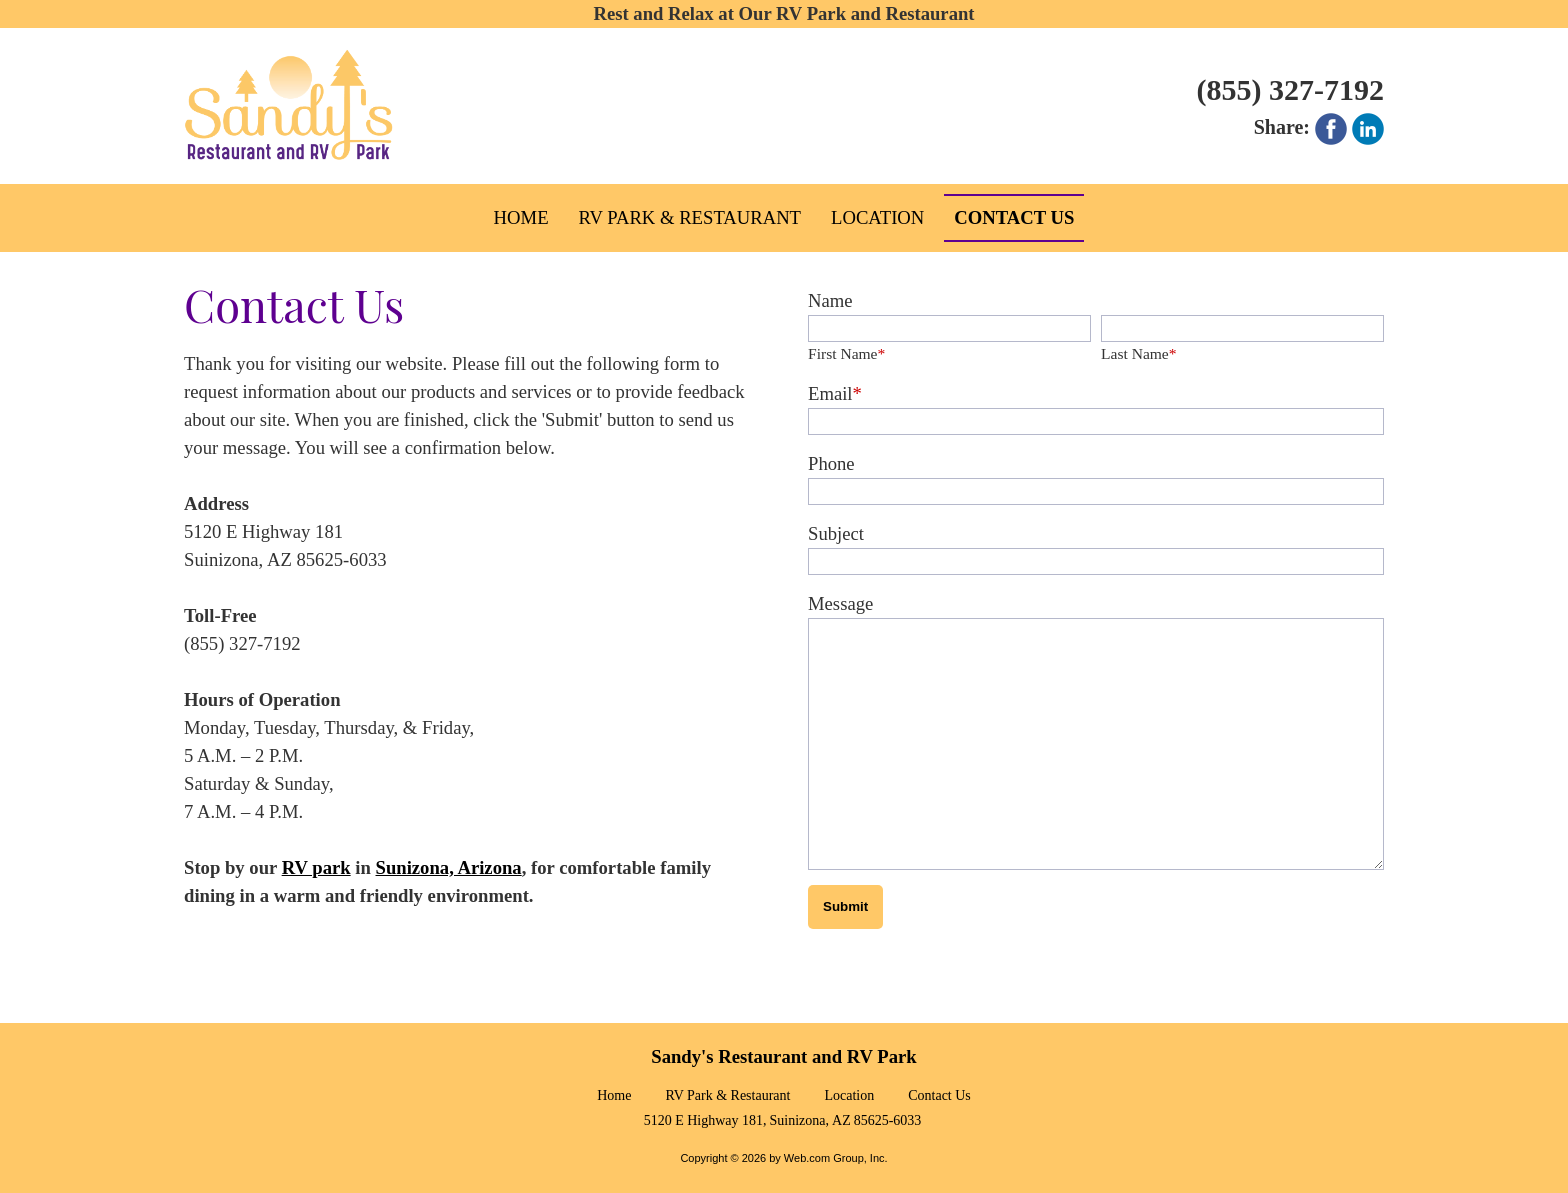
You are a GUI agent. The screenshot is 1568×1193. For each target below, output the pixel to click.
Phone (831, 463)
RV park (316, 867)
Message (840, 603)
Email (835, 393)
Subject (836, 533)
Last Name (1139, 353)
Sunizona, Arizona (449, 867)
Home (614, 1102)
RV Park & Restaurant (727, 1102)
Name (830, 300)
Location (849, 1102)
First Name (846, 353)
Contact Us (939, 1102)
